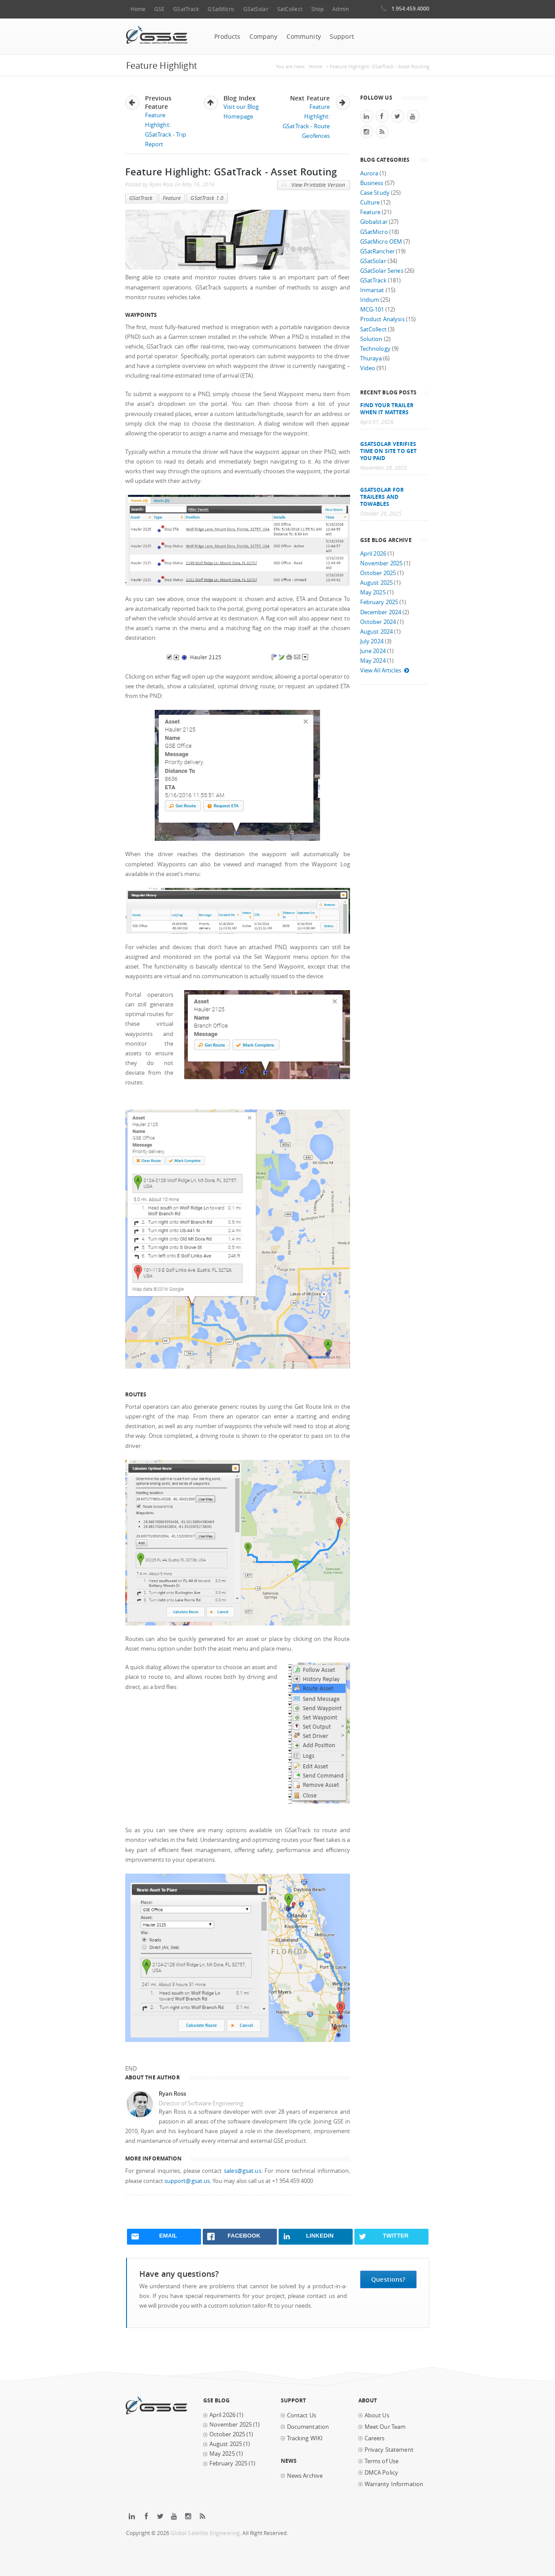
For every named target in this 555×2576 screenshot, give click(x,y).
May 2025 (373, 592)
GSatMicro (221, 9)
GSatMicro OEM (381, 241)
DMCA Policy (382, 2472)
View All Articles (385, 670)
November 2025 (381, 563)
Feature (172, 198)
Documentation (308, 2427)
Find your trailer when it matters (386, 408)
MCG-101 (372, 309)
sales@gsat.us (242, 2171)
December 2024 (381, 612)
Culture (370, 202)
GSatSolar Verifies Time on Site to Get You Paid (388, 450)
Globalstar (373, 222)
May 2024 (373, 660)
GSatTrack (186, 9)
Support (342, 37)
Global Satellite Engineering (205, 2533)
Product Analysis (382, 319)
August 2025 (376, 582)
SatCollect (289, 9)
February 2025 (379, 602)
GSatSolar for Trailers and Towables (382, 496)
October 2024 (378, 622)
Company (264, 37)
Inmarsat (372, 290)
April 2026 (373, 553)
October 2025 (378, 573)
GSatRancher (377, 251)
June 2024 (373, 651)
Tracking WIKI (305, 2438)
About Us (377, 2415)
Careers (375, 2438)
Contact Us (301, 2415)
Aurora (369, 173)
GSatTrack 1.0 (206, 198)
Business (372, 183)
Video (368, 368)
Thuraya (371, 358)
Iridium (370, 300)
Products (227, 37)
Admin (340, 9)
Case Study (375, 193)
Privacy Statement (389, 2450)
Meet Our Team (385, 2427)
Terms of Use (382, 2461)
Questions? (388, 2279)
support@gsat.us (187, 2181)
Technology (375, 349)
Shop (317, 9)
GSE (159, 9)
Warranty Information (394, 2484)
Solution (371, 339)
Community (304, 37)
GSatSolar (255, 9)
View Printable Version (313, 185)
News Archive (305, 2475)
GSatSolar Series (381, 271)
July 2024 (372, 641)
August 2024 (376, 631)
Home (137, 9)
